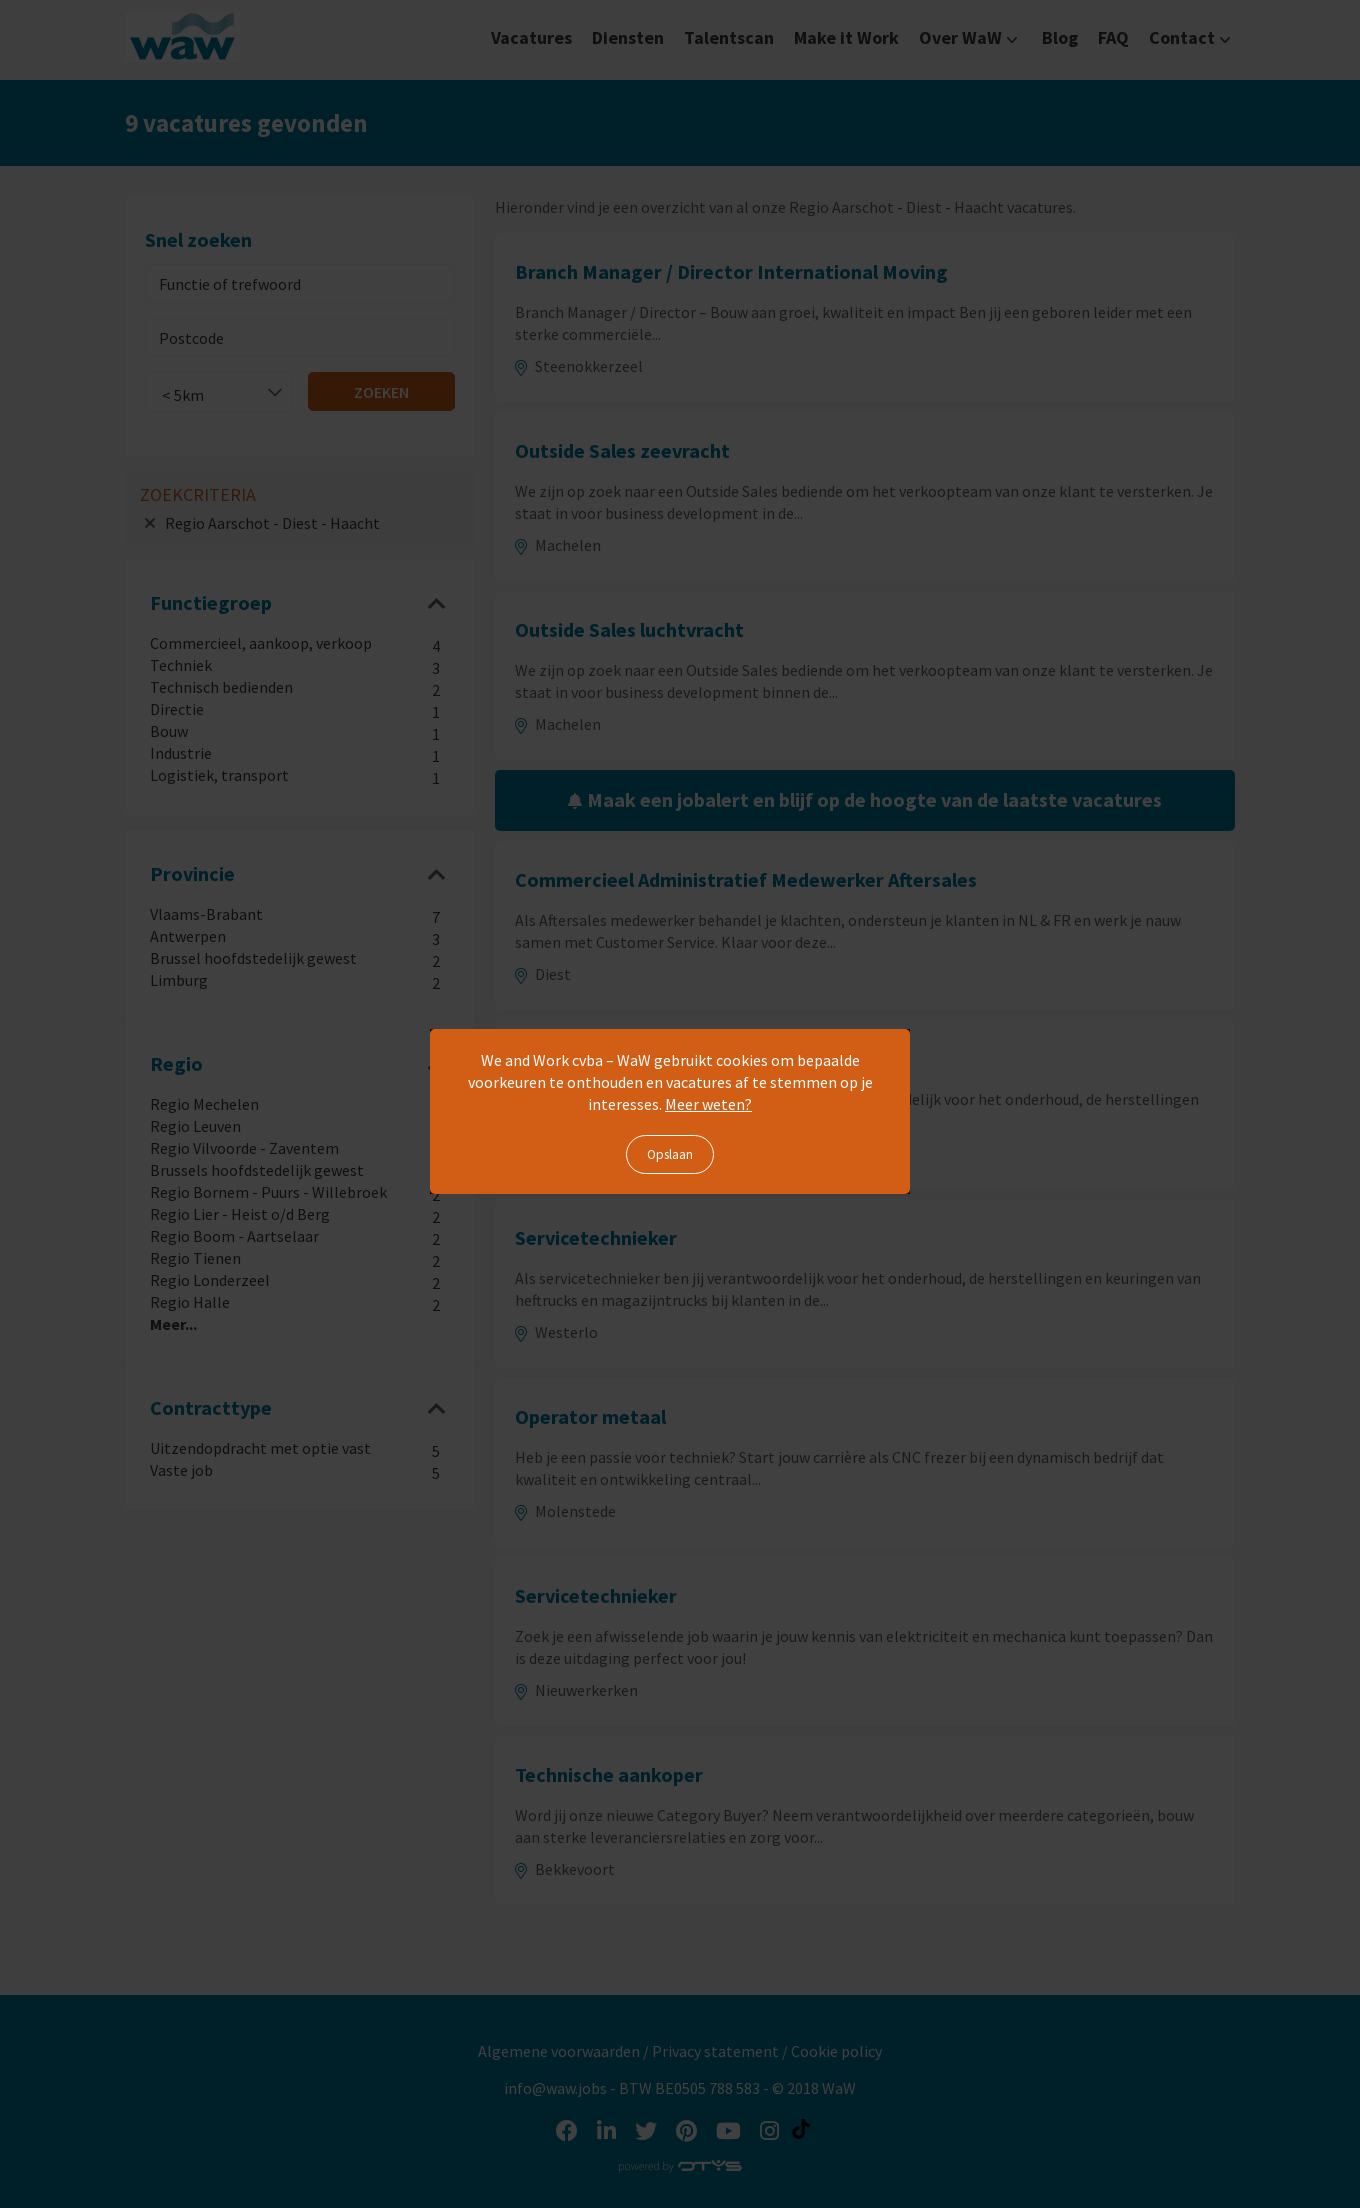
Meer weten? (708, 1104)
